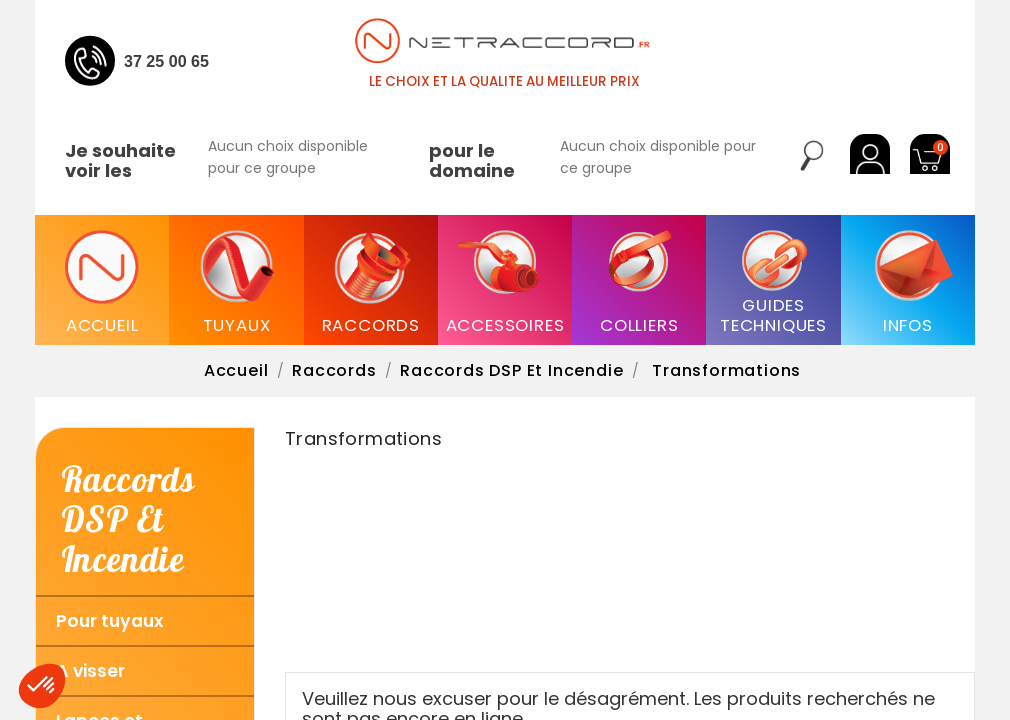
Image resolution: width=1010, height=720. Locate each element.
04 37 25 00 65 (155, 61)
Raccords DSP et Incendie (127, 518)
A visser (90, 671)
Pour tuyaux (109, 621)
